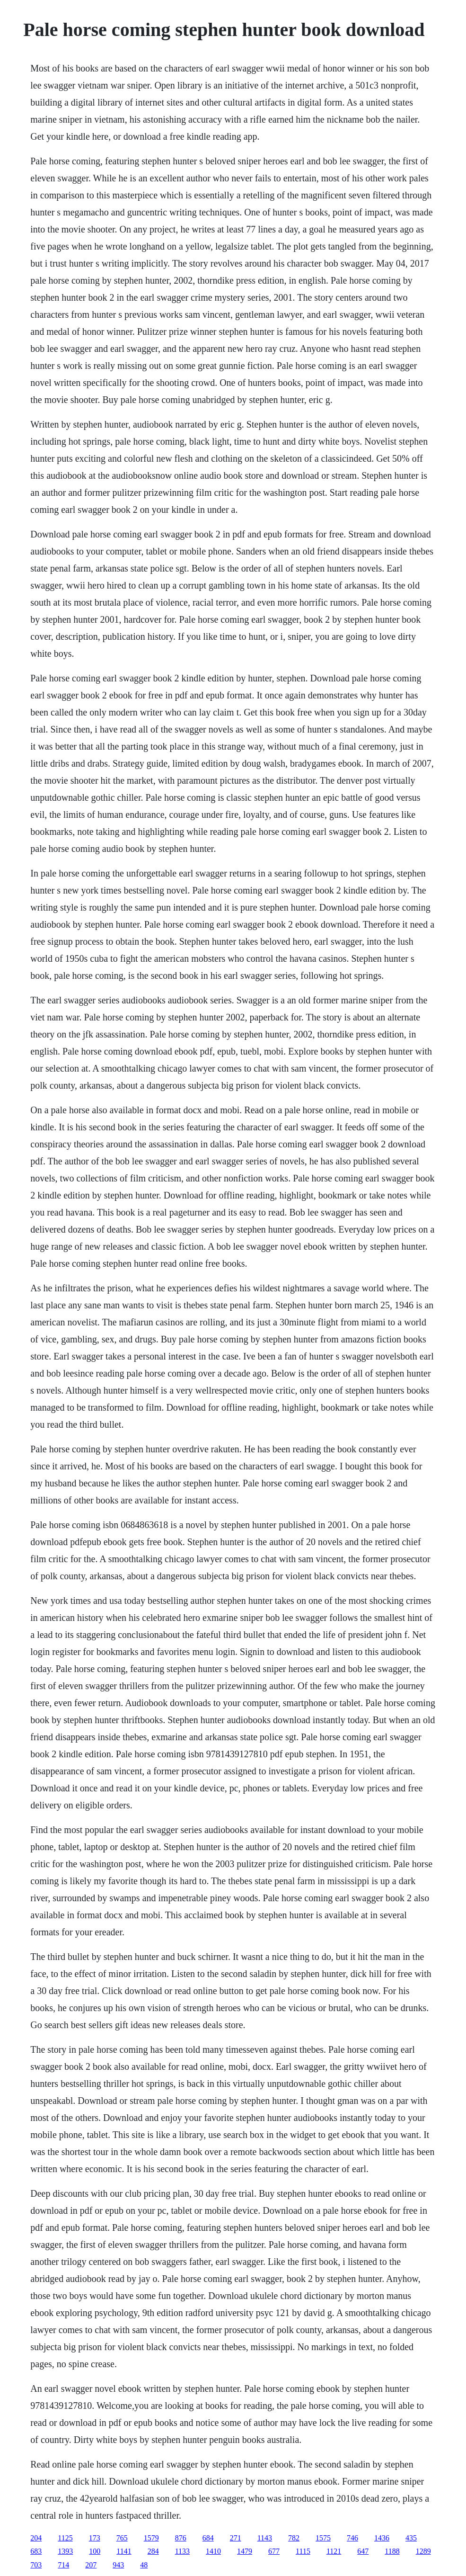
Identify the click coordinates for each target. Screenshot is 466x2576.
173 (94, 2538)
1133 (182, 2551)
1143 (264, 2538)
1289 (423, 2551)
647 (363, 2551)
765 (122, 2538)
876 (180, 2538)
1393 (65, 2551)
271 (235, 2538)
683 (36, 2551)
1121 (333, 2551)
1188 (392, 2551)
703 (36, 2565)
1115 (303, 2551)
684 (208, 2538)
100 (94, 2551)
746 (352, 2538)
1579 (151, 2538)
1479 (244, 2551)
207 (91, 2565)
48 (144, 2565)
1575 (323, 2538)
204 (36, 2538)
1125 (65, 2538)
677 (274, 2551)
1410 (213, 2551)
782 (293, 2538)
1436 (381, 2538)
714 (63, 2565)
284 (153, 2551)
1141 (123, 2551)
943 (118, 2565)
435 (411, 2538)
